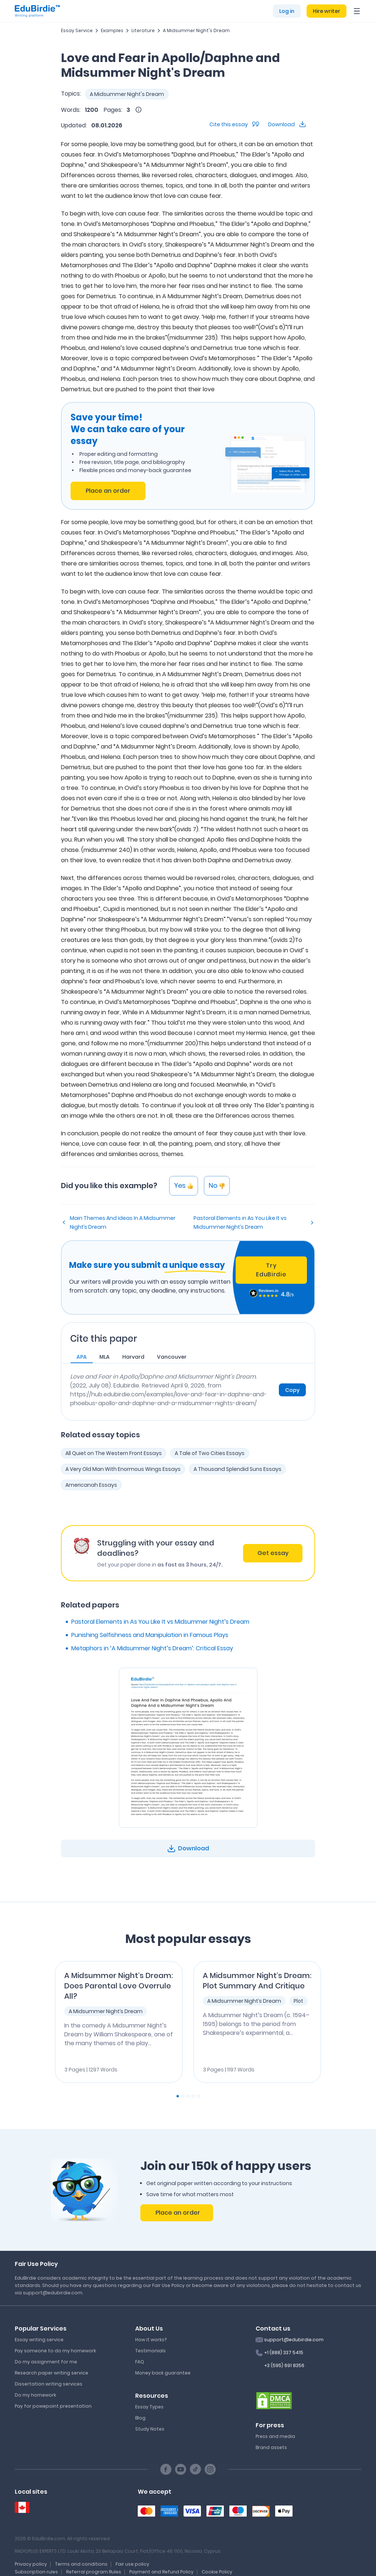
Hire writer (326, 11)
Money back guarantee (163, 2373)
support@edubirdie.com (294, 2339)
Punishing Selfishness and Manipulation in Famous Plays (149, 1635)
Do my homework (35, 2395)
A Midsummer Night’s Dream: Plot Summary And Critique (257, 1980)
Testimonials (150, 2351)
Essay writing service (39, 2339)
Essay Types (149, 2407)
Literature (143, 30)
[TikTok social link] (195, 2469)
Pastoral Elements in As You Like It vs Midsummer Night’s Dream (240, 1222)
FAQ (139, 2362)
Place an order (108, 490)
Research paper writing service (51, 2373)
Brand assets (271, 2447)
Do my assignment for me (46, 2362)
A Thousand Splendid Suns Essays (237, 1469)
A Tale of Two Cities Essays (210, 1453)
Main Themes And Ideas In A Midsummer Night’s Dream (122, 1222)
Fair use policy (132, 2564)
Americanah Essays (91, 1485)
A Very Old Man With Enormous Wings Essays (123, 1469)
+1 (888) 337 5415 (283, 2352)
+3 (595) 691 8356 (284, 2365)
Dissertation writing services (48, 2384)
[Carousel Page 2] (182, 2096)
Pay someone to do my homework (55, 2351)
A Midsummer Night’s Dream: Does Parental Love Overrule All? (118, 1985)
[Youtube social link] (180, 2469)
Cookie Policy (217, 2572)
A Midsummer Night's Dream (196, 30)
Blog (140, 2418)
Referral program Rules (93, 2572)
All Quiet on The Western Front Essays (113, 1453)
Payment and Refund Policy (161, 2572)
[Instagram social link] (210, 2469)
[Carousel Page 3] (188, 2096)
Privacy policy (31, 2564)
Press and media (275, 2436)
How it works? (151, 2339)
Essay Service (77, 30)
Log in (286, 11)
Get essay (272, 1553)
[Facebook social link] (165, 2469)
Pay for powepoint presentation (53, 2406)
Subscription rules (36, 2572)
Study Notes (149, 2429)
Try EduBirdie (271, 1270)
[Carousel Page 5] (198, 2096)
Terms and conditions (81, 2564)
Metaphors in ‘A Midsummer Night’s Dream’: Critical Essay (152, 1648)
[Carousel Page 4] (193, 2096)
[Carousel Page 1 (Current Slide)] (177, 2096)
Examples (112, 30)
